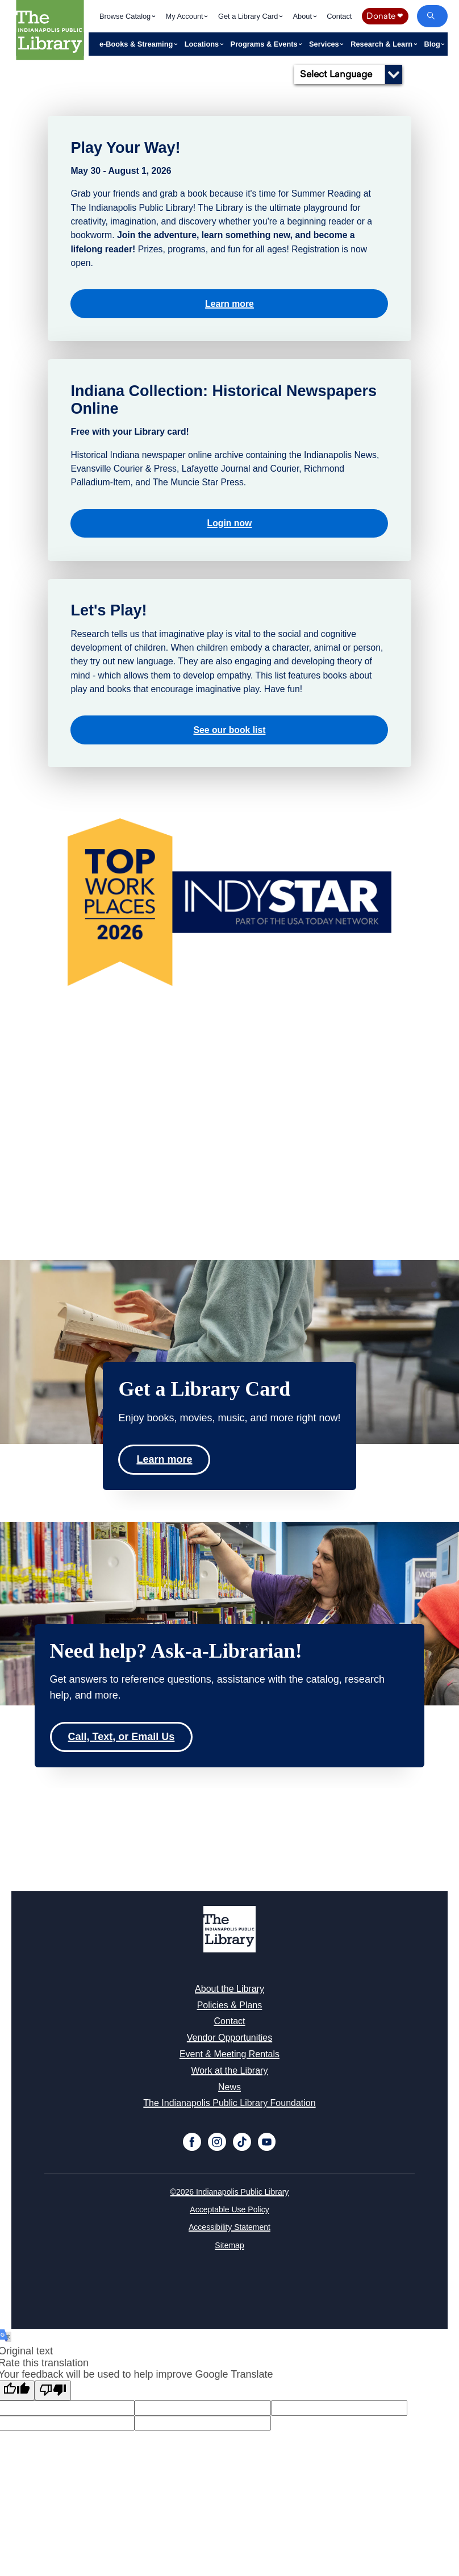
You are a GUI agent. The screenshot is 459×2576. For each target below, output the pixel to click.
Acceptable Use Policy (229, 2209)
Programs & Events (265, 44)
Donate (384, 16)
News (229, 2087)
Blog (433, 44)
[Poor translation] (53, 2390)
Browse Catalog (126, 16)
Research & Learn (382, 44)
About (303, 16)
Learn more (229, 304)
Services (325, 44)
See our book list (230, 730)
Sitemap (229, 2245)
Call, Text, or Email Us (121, 1736)
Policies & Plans (229, 2005)
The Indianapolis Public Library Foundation (229, 2103)
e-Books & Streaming (137, 44)
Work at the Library (229, 2070)
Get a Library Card (249, 16)
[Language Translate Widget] (348, 74)
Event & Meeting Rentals (229, 2054)
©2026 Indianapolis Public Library (229, 2191)
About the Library (229, 1989)
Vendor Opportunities (229, 2037)
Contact (339, 16)
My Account (186, 16)
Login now (229, 523)
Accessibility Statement (229, 2227)
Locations (203, 44)
